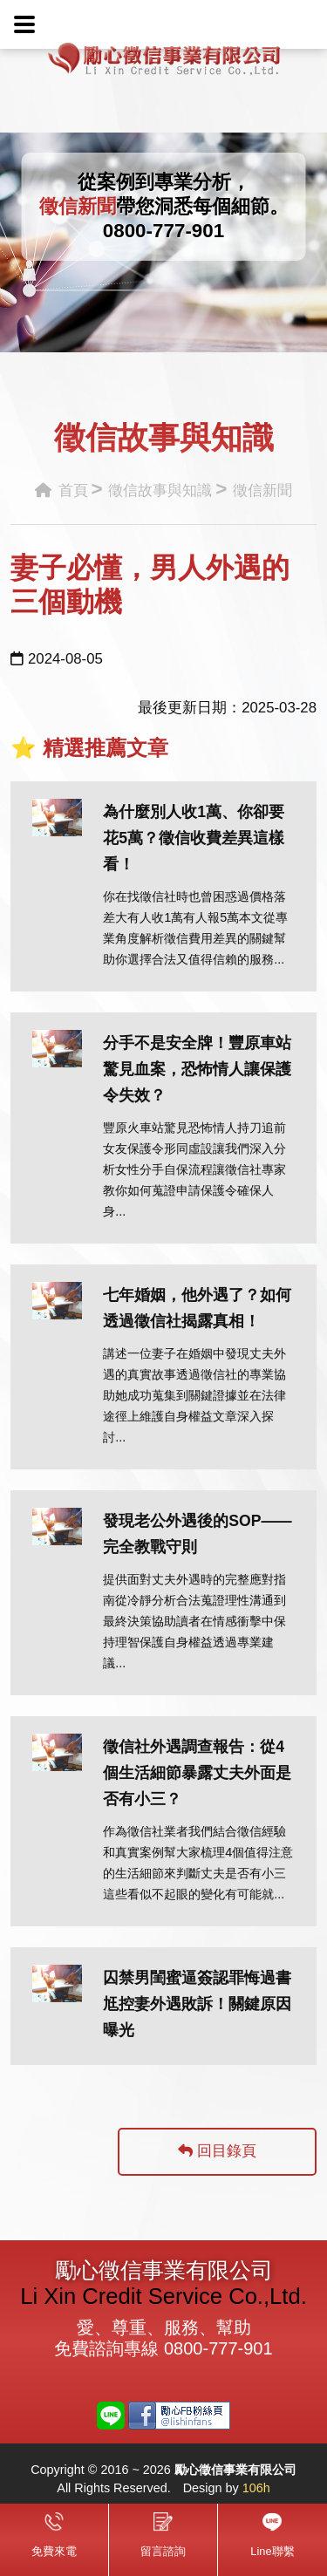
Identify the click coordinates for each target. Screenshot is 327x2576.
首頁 (61, 490)
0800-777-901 (163, 231)
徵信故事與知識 (160, 490)
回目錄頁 (217, 2151)
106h (256, 2488)
